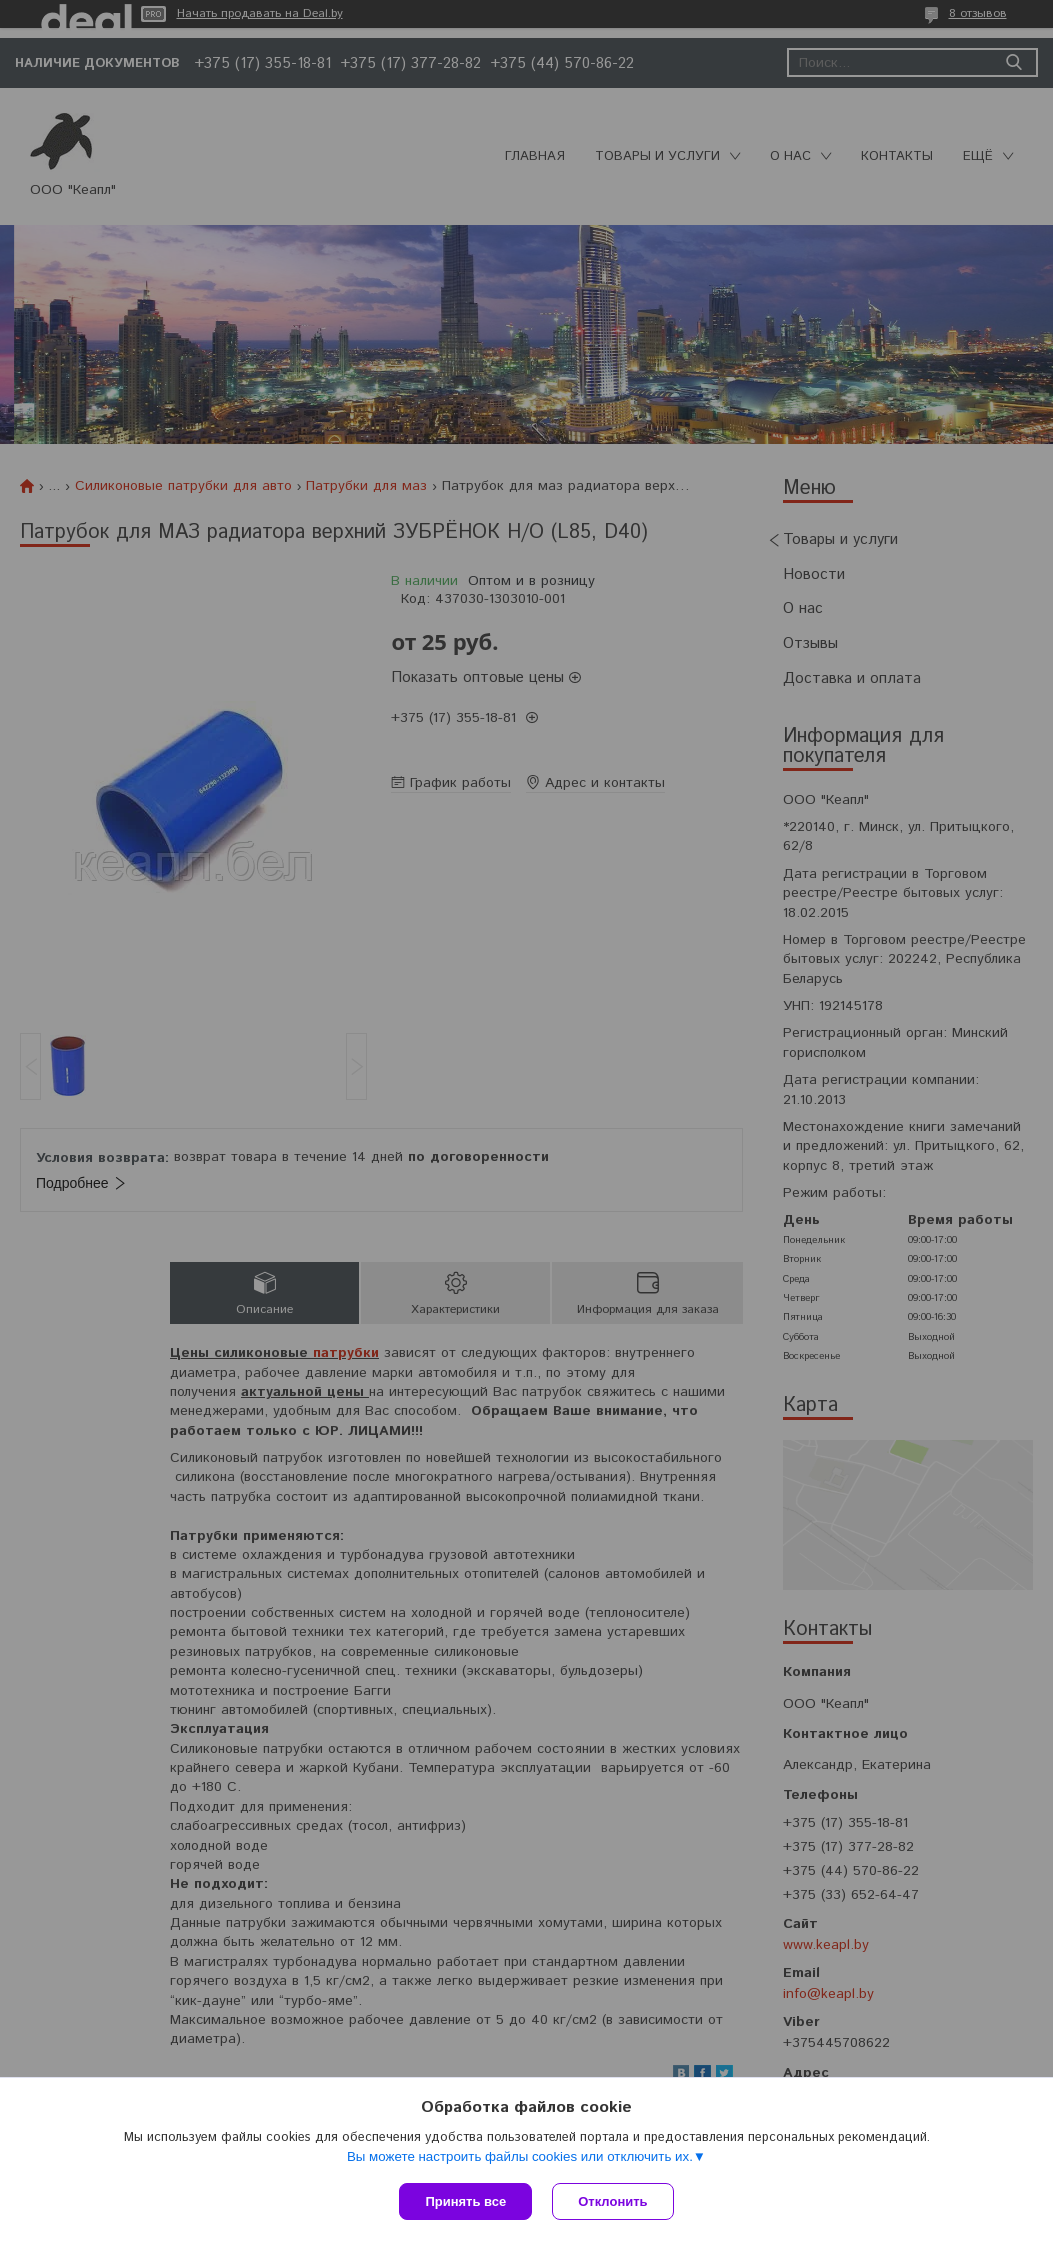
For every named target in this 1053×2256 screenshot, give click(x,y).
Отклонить (612, 2201)
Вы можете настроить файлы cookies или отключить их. (520, 2156)
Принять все (465, 2201)
